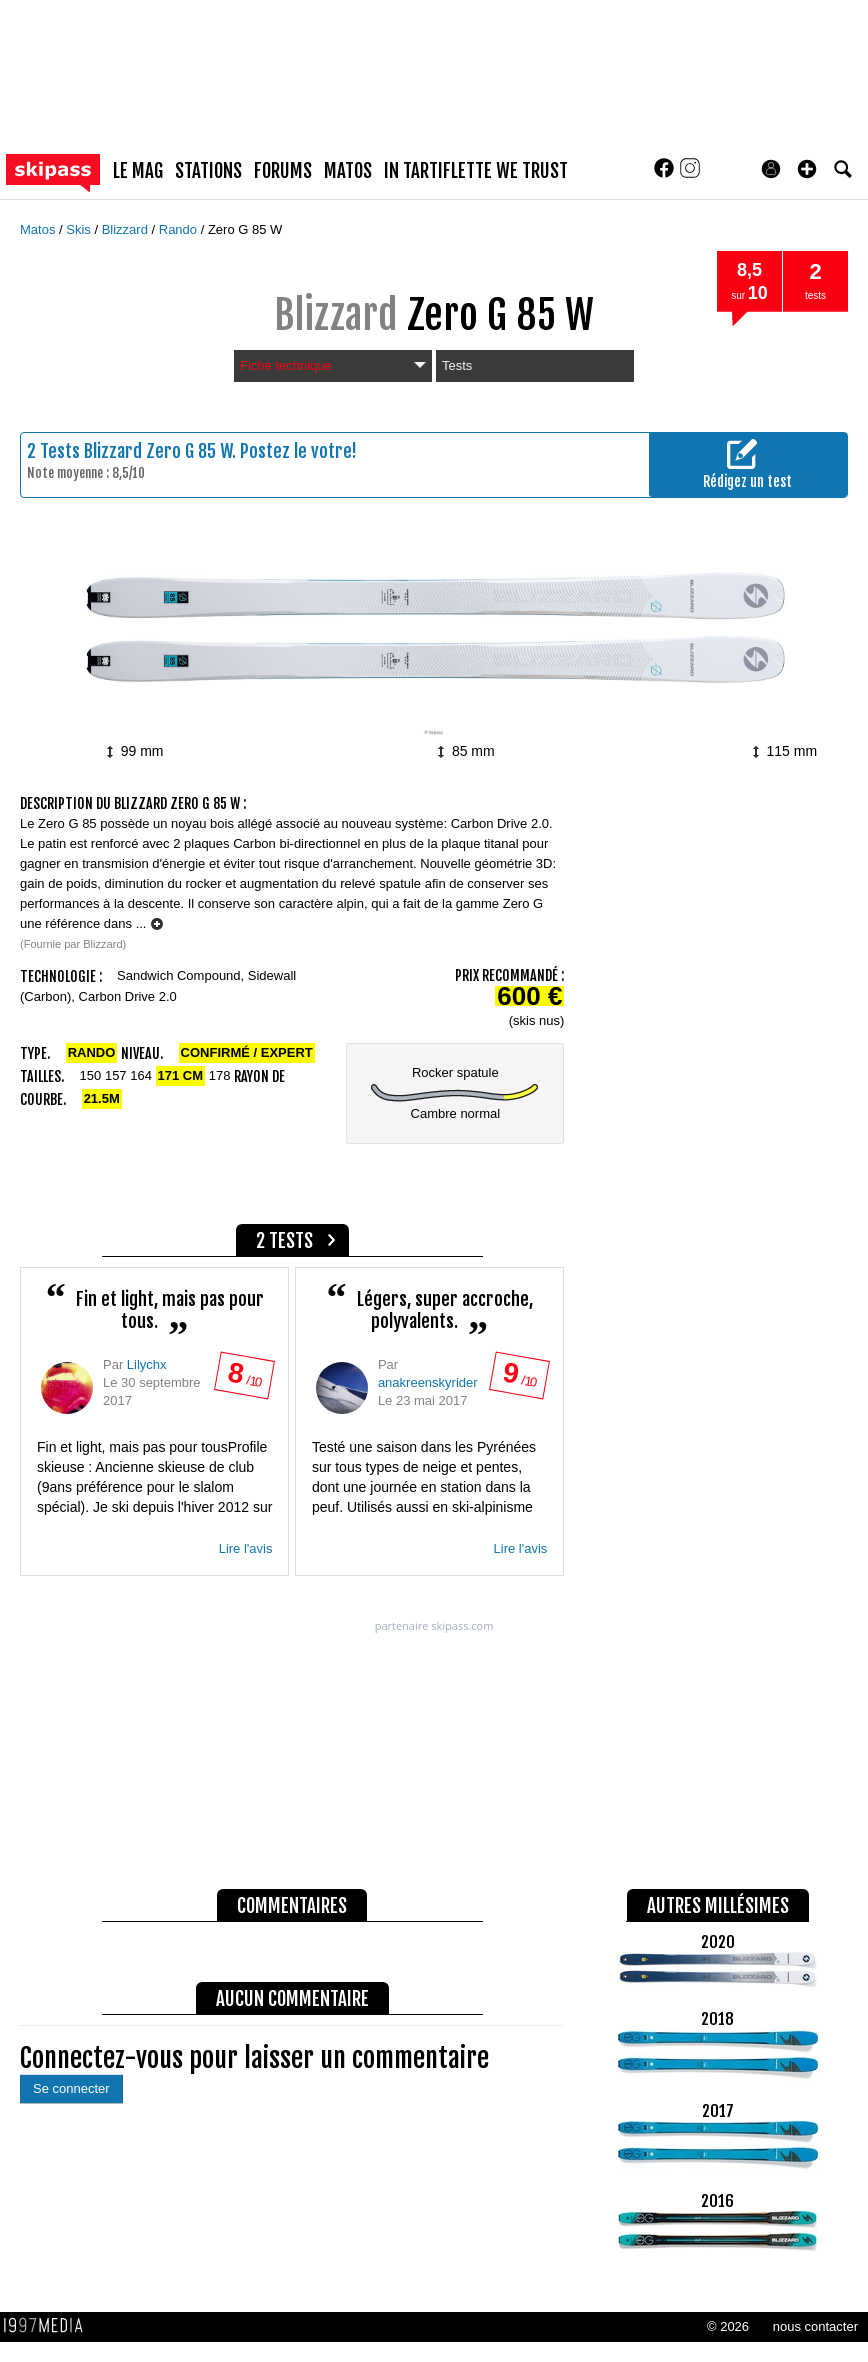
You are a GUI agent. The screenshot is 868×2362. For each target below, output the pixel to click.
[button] (807, 169)
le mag (138, 171)
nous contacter (815, 2326)
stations (208, 171)
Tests (457, 365)
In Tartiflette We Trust (476, 171)
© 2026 (728, 2326)
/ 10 (244, 1380)
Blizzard (127, 229)
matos (348, 171)
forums (283, 171)
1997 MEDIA (49, 2326)
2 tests (284, 1241)
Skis (80, 229)
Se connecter (71, 2088)
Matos (39, 229)
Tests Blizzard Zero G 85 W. (138, 451)
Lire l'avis (246, 1548)
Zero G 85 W (245, 229)
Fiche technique (333, 365)
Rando (180, 229)
